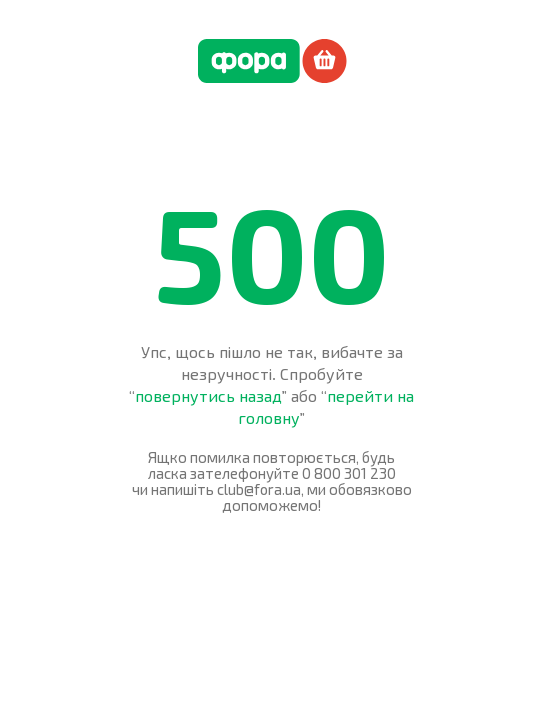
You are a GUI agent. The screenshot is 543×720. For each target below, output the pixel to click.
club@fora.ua (259, 489)
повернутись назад (208, 395)
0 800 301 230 (349, 473)
